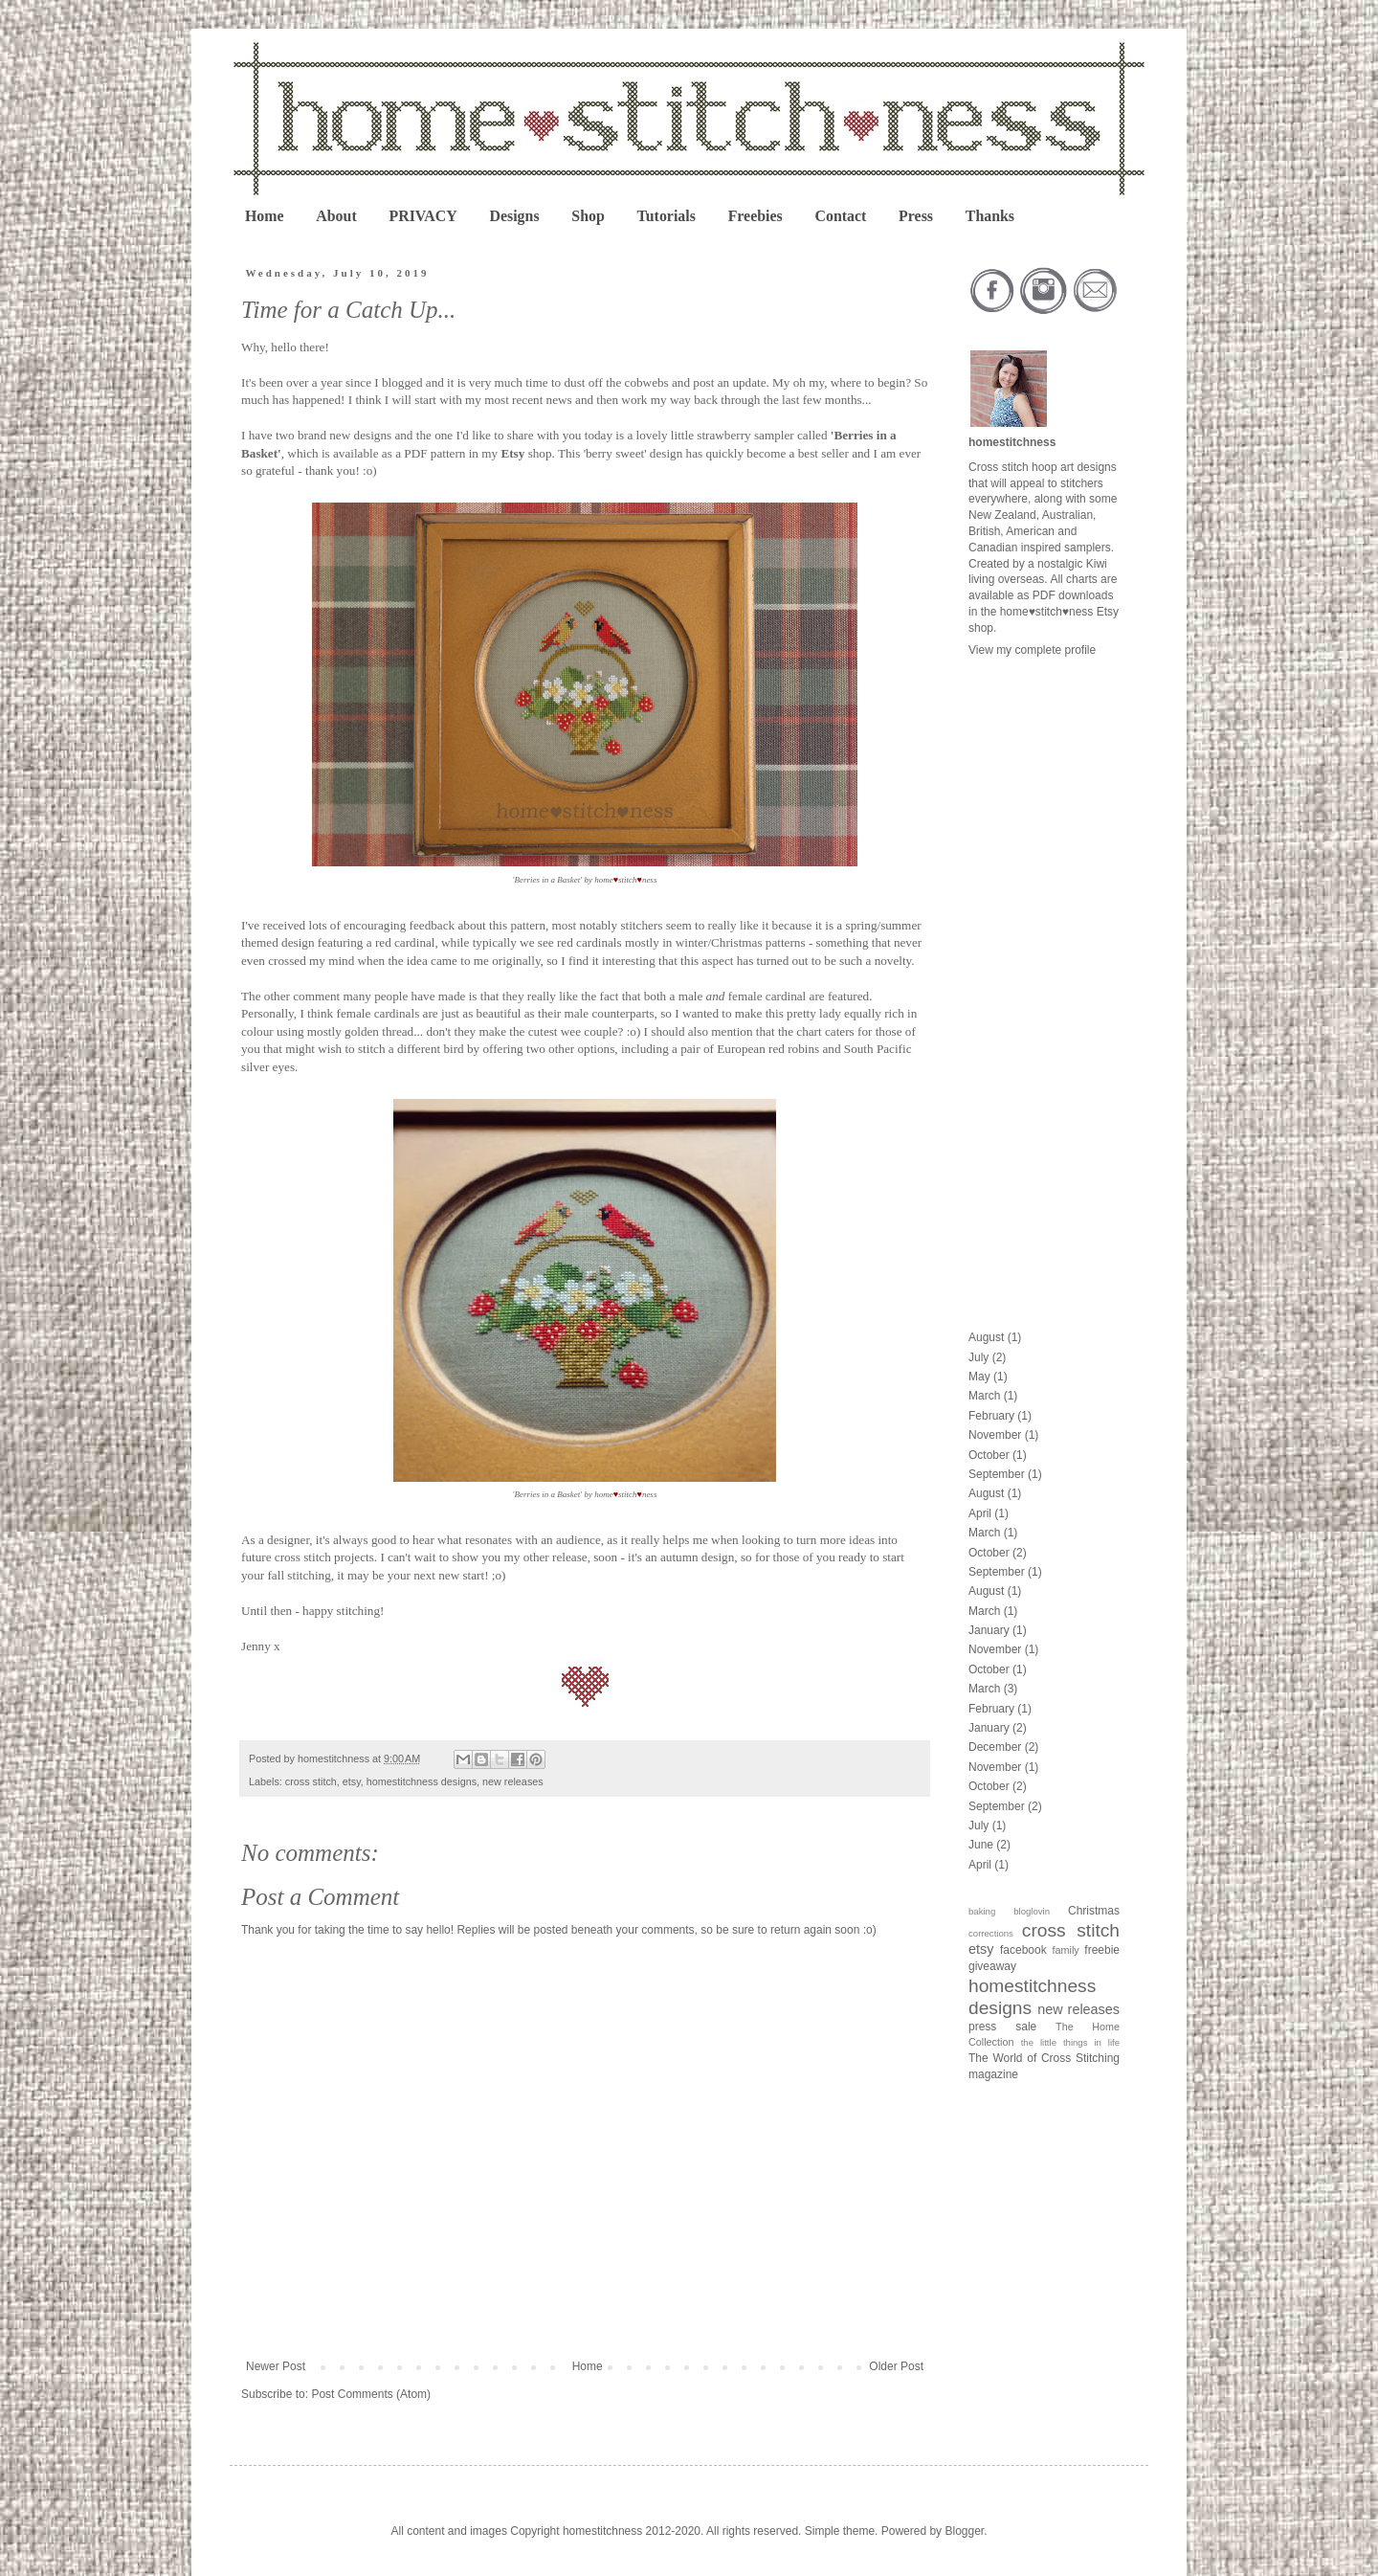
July (978, 1357)
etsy (352, 1781)
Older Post (896, 2366)
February (991, 1415)
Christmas (1094, 1910)
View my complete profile (1032, 650)
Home (264, 216)
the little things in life (1070, 2042)
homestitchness (1012, 442)
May (979, 1376)
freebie (1102, 1950)
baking (981, 1911)
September (996, 1474)
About (336, 216)
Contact (840, 216)
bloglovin (1031, 1911)
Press (916, 216)
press (982, 2026)
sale (1025, 2026)
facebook (1023, 1950)
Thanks (990, 216)
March (984, 1395)
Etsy (512, 453)
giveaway (992, 1966)
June (980, 1844)
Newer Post (275, 2366)
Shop (587, 216)
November (994, 1435)
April (979, 1513)
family (1066, 1950)
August (986, 1337)
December (994, 1747)
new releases (513, 1781)
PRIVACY (422, 216)
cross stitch (311, 1781)
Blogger (964, 2531)
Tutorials (666, 216)
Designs (514, 216)
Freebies (755, 216)
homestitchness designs (422, 1781)
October (989, 1455)
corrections (990, 1933)
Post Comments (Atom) (371, 2394)
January (989, 1630)
